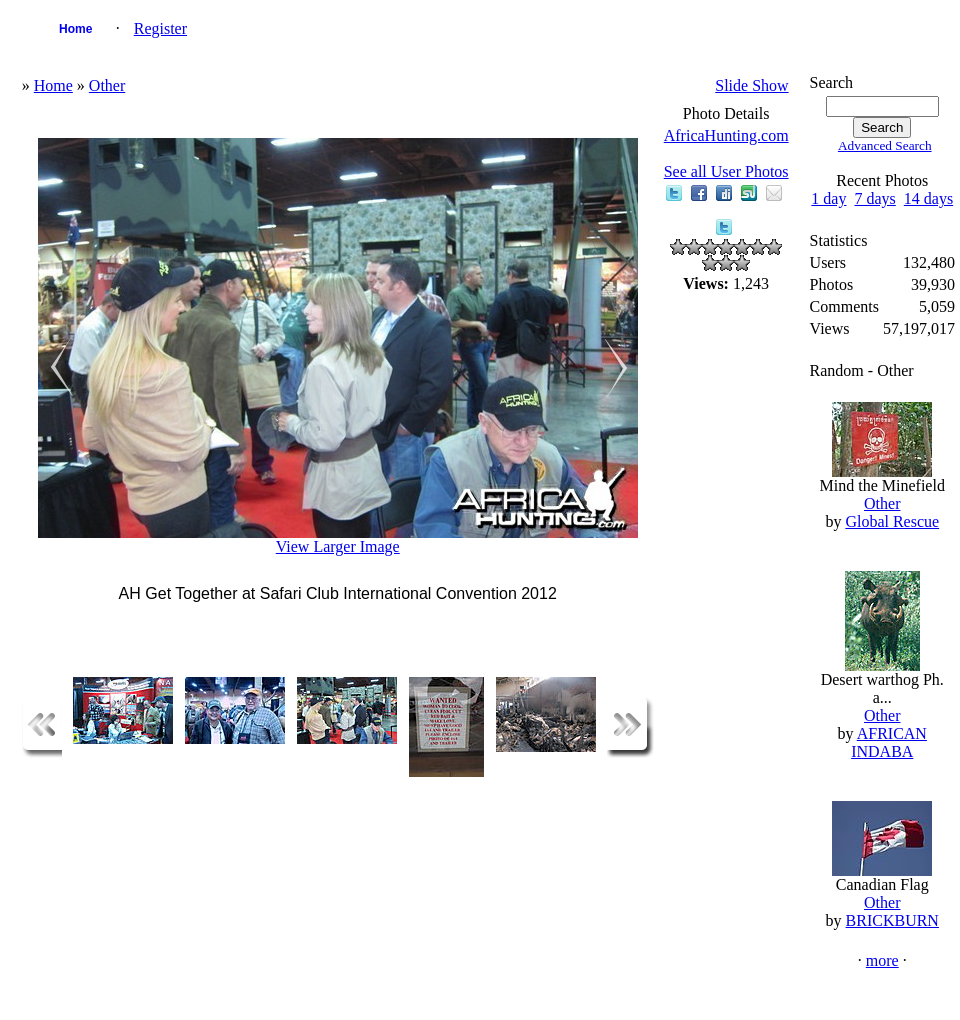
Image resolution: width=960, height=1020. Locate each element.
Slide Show (751, 85)
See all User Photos (726, 171)
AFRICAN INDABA (889, 742)
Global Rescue (892, 521)
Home (75, 29)
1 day (828, 198)
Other (107, 85)
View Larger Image (338, 546)
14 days (928, 198)
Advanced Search (885, 145)
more (882, 960)
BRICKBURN (892, 920)
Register (160, 28)
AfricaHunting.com (726, 135)
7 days (874, 198)
